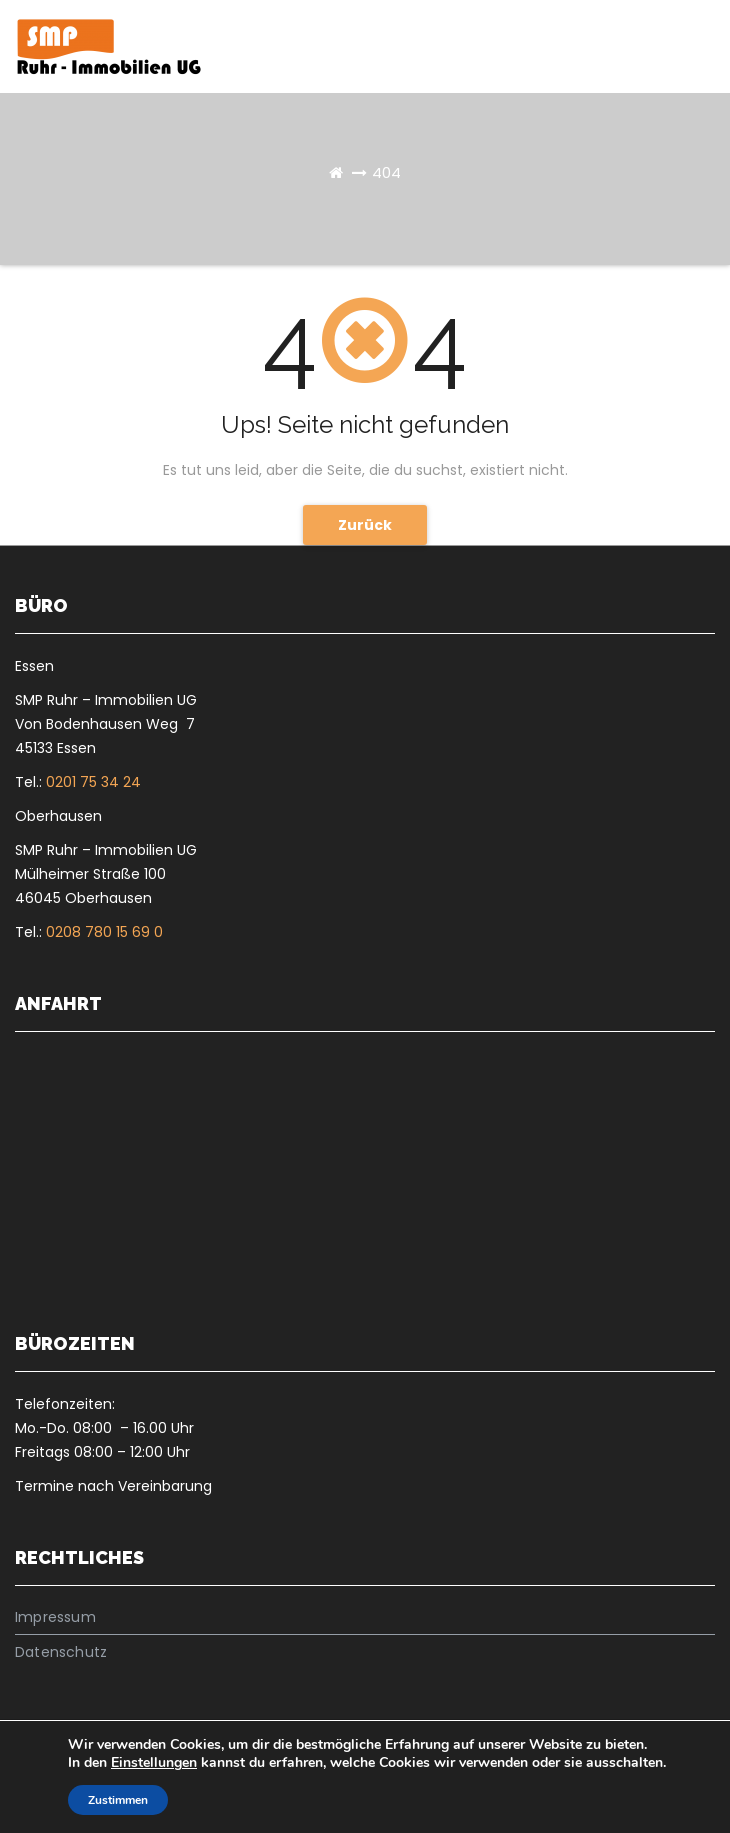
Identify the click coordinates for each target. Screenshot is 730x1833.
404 (386, 172)
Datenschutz (61, 1652)
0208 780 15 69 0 (104, 932)
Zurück (365, 525)
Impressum (55, 1617)
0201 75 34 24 (93, 782)
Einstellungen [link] (154, 1762)
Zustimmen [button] (118, 1800)
